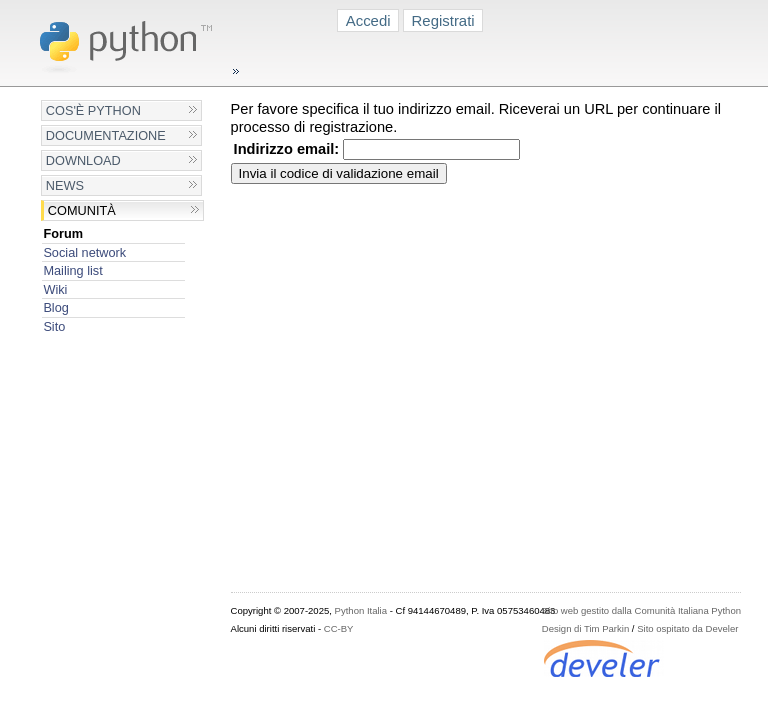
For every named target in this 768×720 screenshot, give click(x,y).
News (65, 185)
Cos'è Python (93, 110)
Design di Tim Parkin (585, 628)
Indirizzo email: (287, 149)
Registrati (443, 20)
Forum (63, 233)
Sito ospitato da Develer (687, 628)
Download (83, 160)
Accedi (368, 20)
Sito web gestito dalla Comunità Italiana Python (641, 610)
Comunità (82, 210)
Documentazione (106, 135)
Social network (84, 252)
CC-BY (339, 628)
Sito (54, 326)
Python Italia (361, 610)
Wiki (55, 289)
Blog (55, 307)
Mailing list (72, 270)
